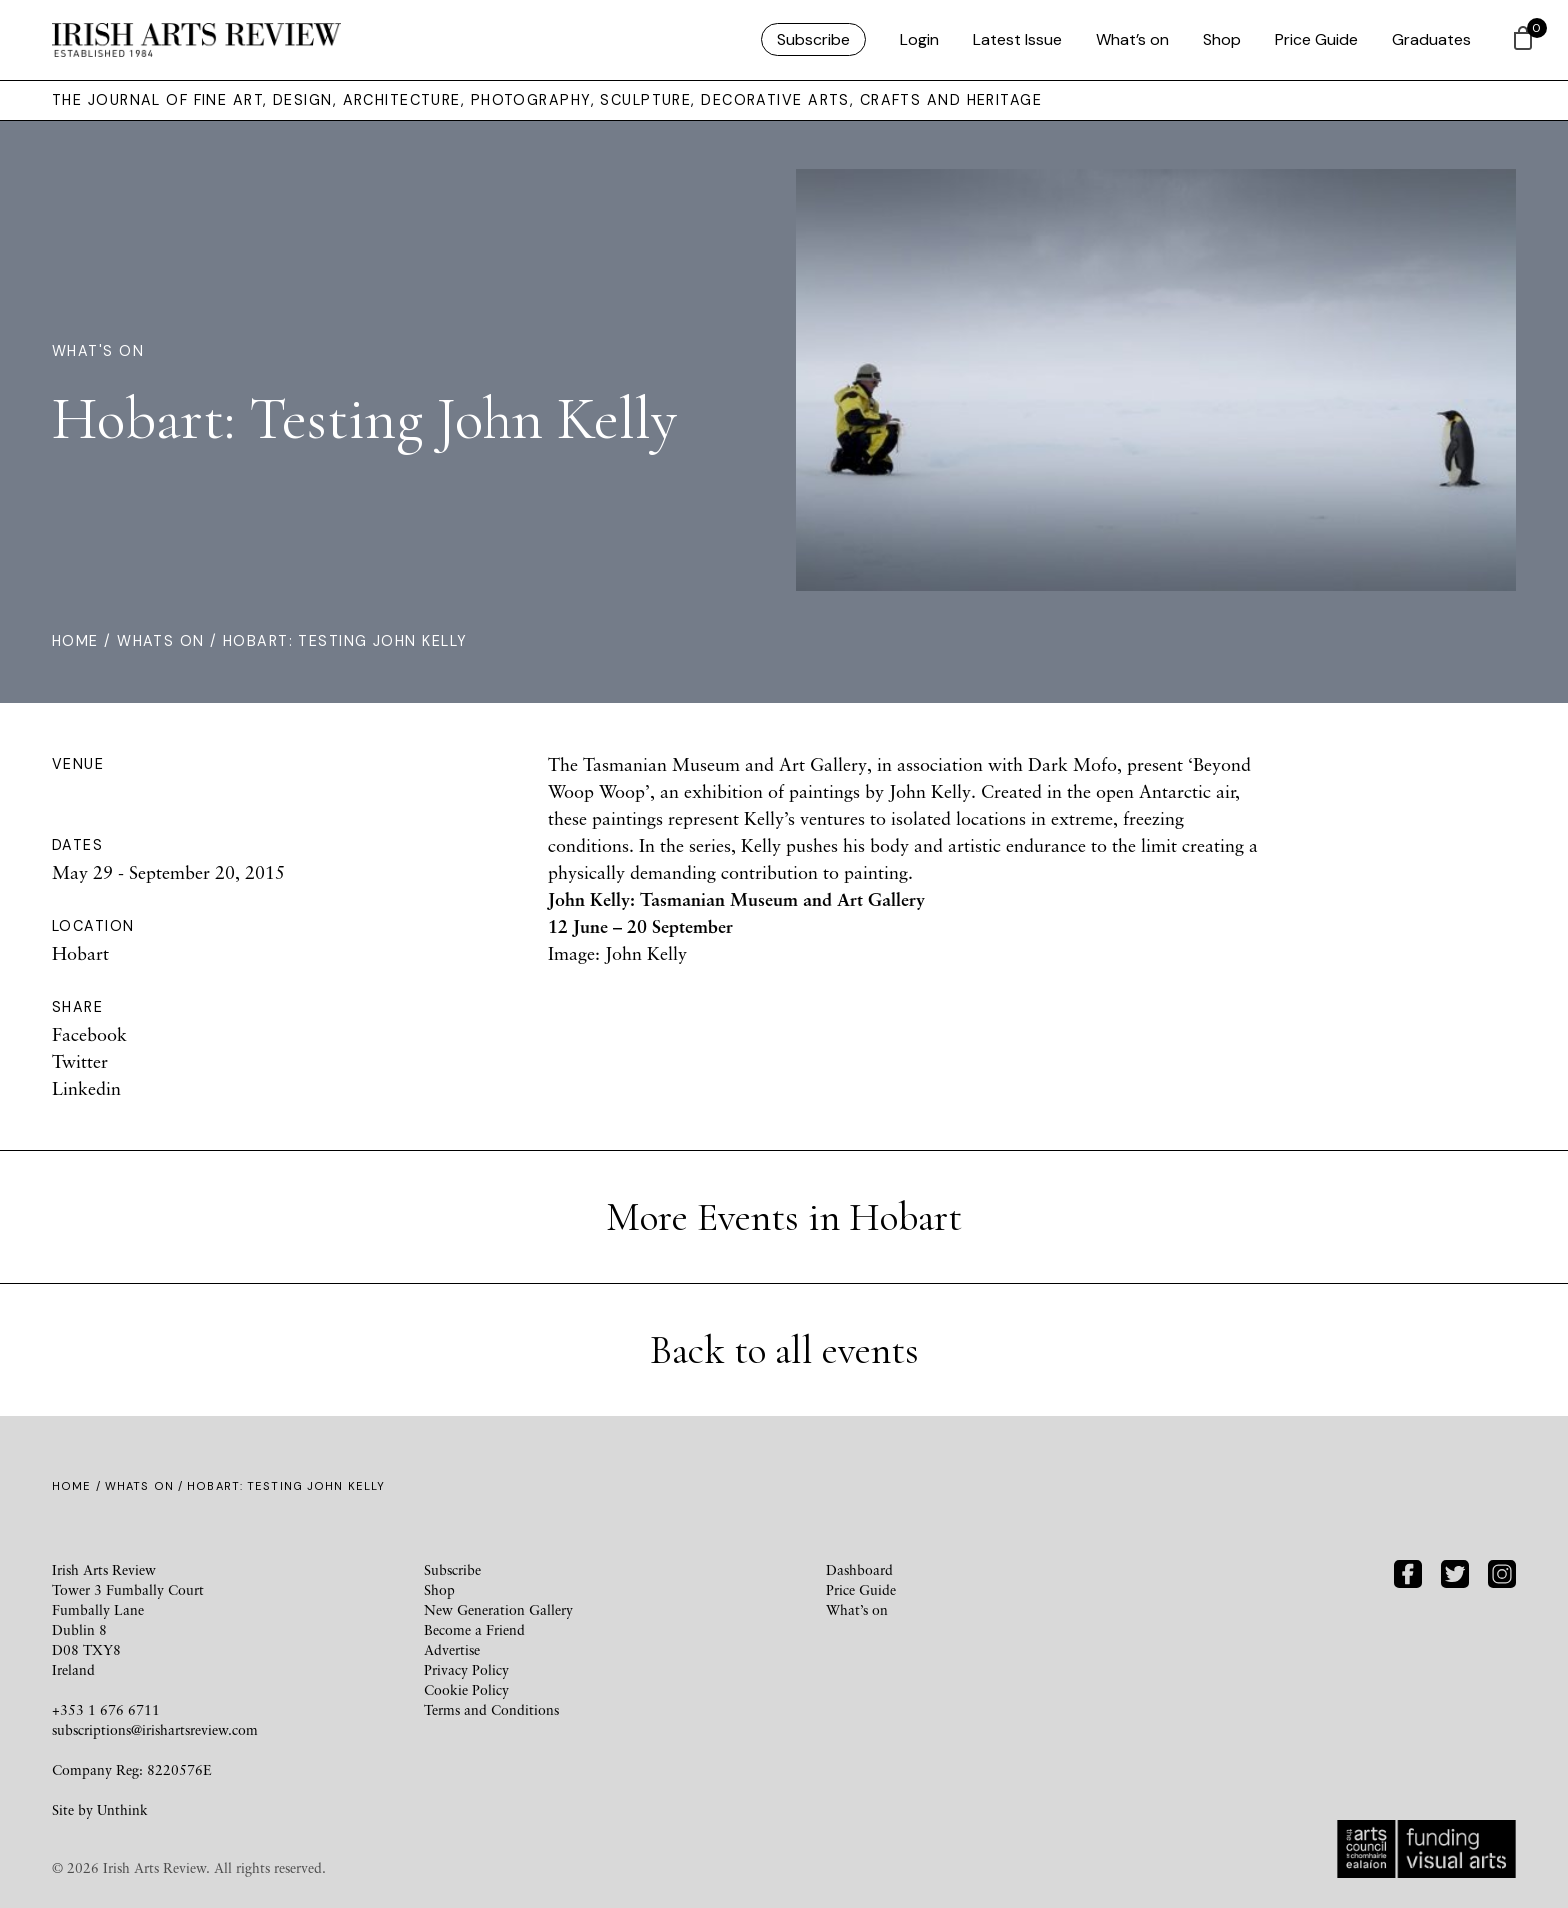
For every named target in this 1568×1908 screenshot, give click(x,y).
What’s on (1132, 39)
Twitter (80, 1061)
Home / (84, 641)
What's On (98, 351)
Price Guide (1316, 39)
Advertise (452, 1649)
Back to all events (784, 1350)
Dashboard (859, 1569)
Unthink (122, 1809)
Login (919, 39)
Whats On (161, 641)
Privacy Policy (466, 1669)
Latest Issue (1017, 39)
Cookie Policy (466, 1689)
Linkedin (86, 1088)
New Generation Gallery (498, 1609)
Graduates (1431, 39)
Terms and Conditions (491, 1709)
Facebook (89, 1034)
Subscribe (813, 39)
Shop (1222, 39)
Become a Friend (474, 1629)
